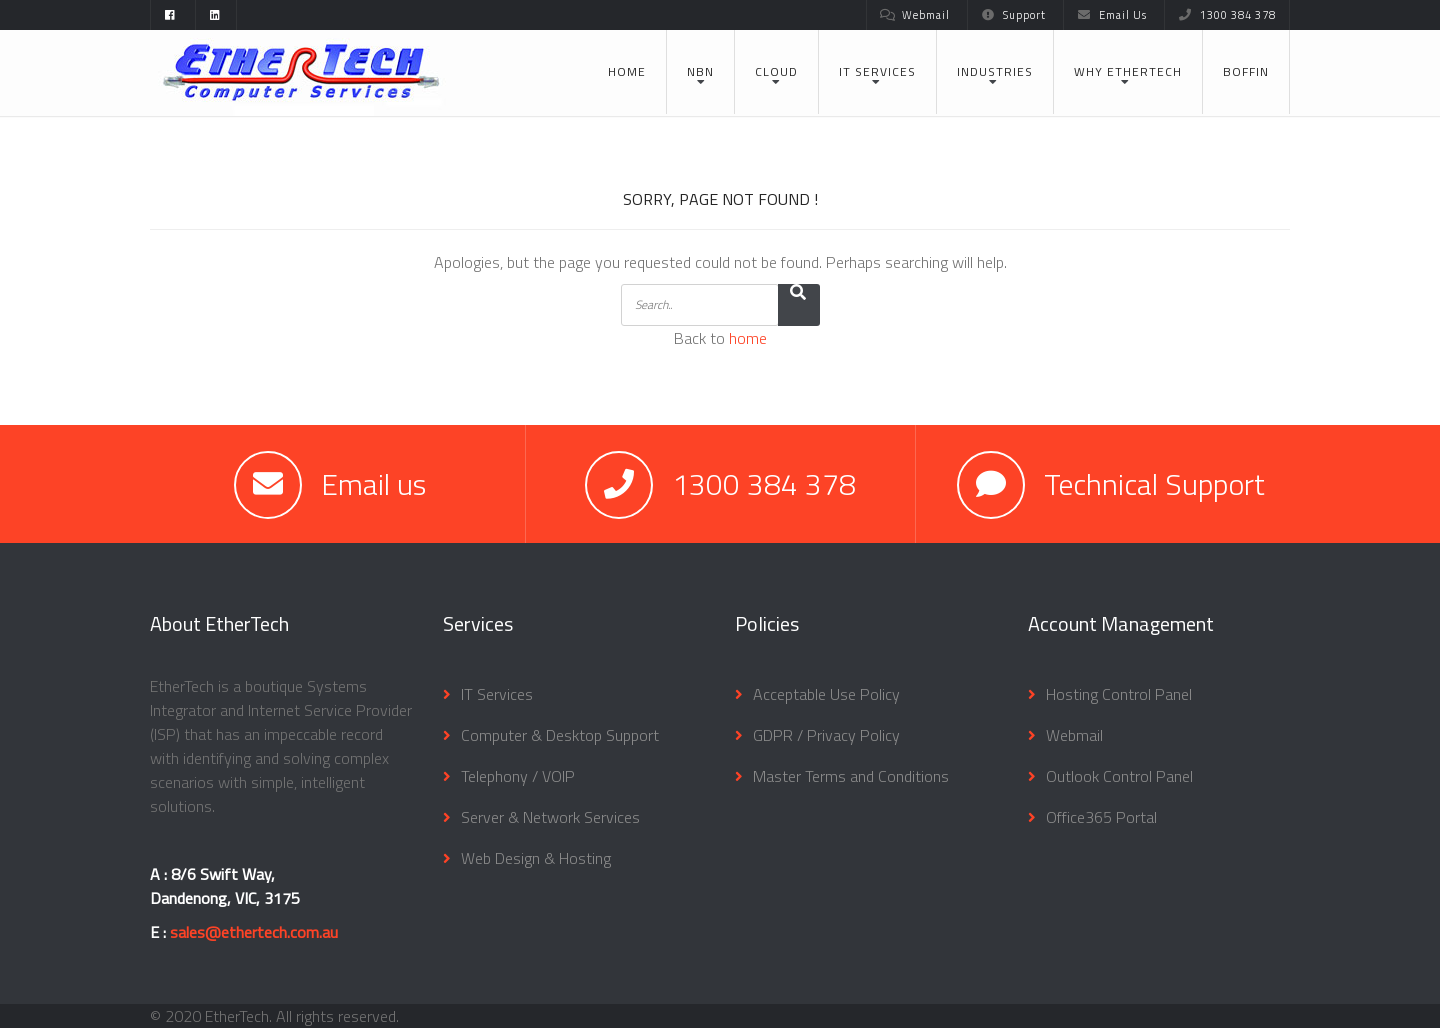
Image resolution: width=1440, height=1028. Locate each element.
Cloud (776, 71)
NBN (700, 71)
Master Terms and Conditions (851, 776)
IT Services (877, 71)
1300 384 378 (1227, 15)
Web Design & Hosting (536, 858)
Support (1013, 15)
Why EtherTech (1128, 71)
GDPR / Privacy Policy (826, 735)
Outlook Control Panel (1119, 776)
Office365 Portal (1101, 817)
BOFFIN (1246, 71)
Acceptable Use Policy (826, 694)
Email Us (1112, 15)
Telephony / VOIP (518, 776)
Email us (373, 484)
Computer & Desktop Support (560, 735)
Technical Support (1154, 484)
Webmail (915, 15)
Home (627, 71)
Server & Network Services (550, 817)
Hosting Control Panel (1119, 694)
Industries (995, 71)
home (748, 338)
